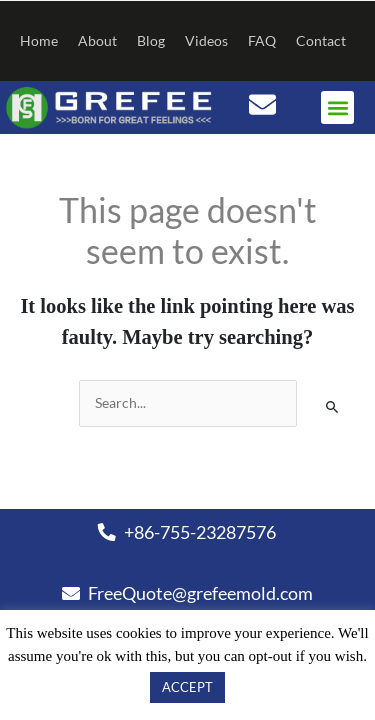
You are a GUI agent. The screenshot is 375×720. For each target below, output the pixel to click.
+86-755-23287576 (188, 532)
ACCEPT (187, 687)
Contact (321, 40)
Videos (206, 40)
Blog (151, 40)
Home (39, 40)
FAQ (262, 40)
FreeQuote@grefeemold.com (187, 593)
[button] (337, 107)
